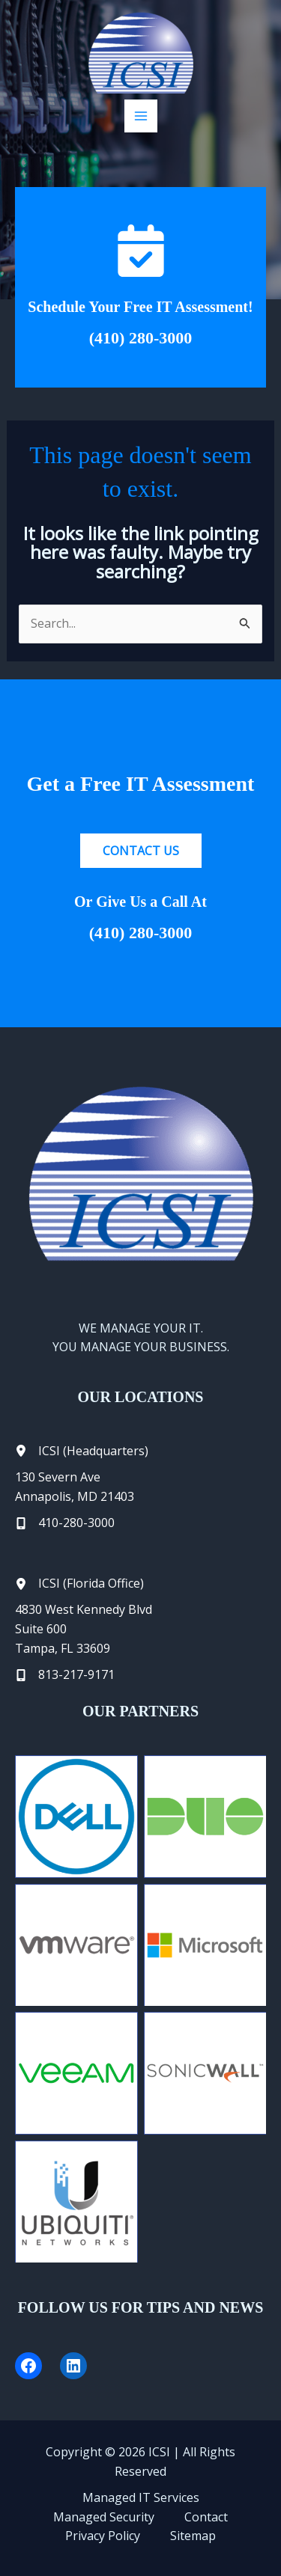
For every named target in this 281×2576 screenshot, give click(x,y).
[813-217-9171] (65, 1675)
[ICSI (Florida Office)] (79, 1584)
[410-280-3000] (65, 1523)
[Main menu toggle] (140, 116)
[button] (141, 850)
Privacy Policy (102, 2535)
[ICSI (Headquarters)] (81, 1451)
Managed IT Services (140, 2497)
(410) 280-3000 (140, 337)
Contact (206, 2517)
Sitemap (193, 2535)
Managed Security (103, 2517)
